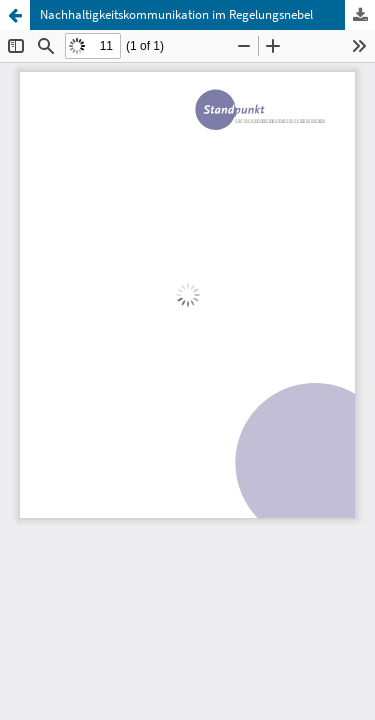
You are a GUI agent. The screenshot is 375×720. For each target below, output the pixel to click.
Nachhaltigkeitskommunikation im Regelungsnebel (176, 14)
